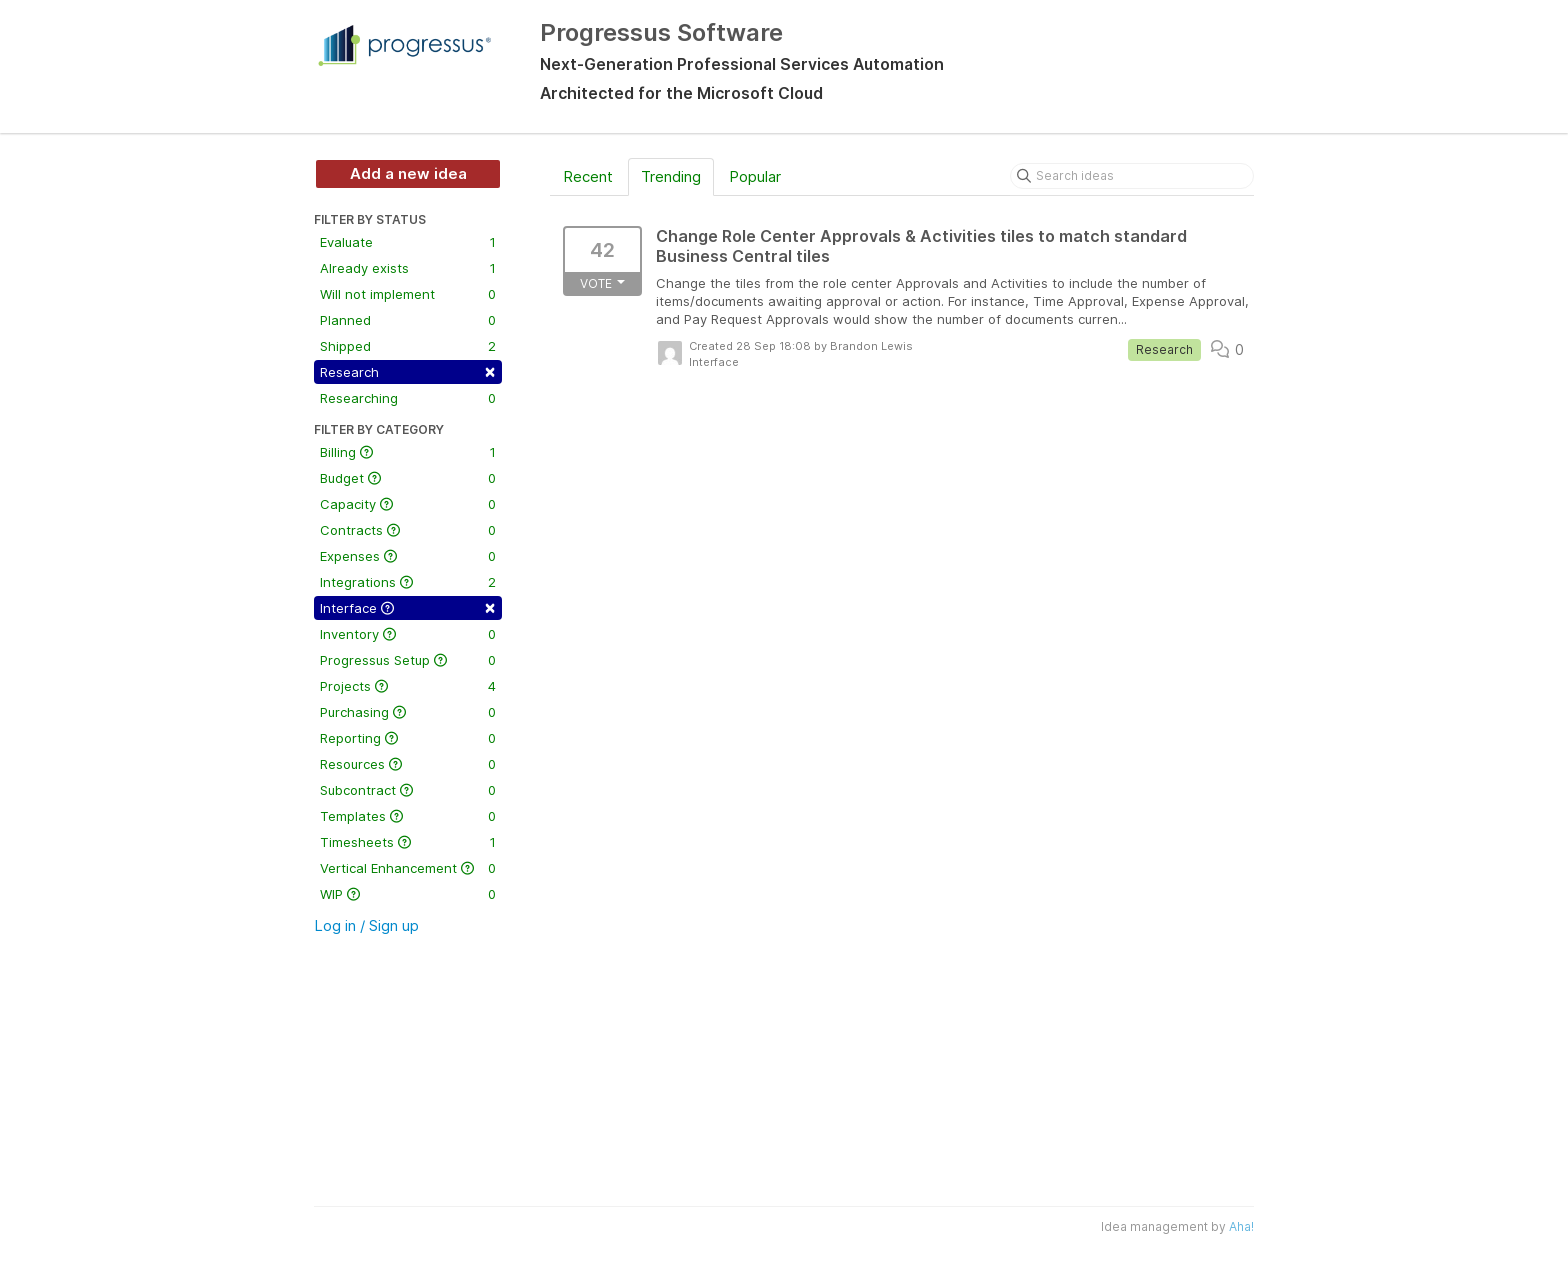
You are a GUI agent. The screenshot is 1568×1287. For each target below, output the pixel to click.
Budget (408, 478)
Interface (408, 606)
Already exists (408, 268)
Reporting (408, 738)
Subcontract (408, 790)
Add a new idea (408, 173)
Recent (588, 176)
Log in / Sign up (366, 925)
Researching (408, 398)
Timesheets (408, 842)
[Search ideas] (1132, 176)
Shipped (408, 346)
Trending (671, 176)
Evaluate (408, 242)
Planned (408, 320)
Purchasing (408, 712)
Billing (408, 452)
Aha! (1241, 1226)
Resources (408, 764)
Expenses (408, 556)
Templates (408, 816)
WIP (408, 894)
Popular (755, 176)
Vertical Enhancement (408, 868)
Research (408, 370)
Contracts (408, 530)
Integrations (408, 582)
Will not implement (408, 294)
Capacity (408, 504)
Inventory (408, 634)
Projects (408, 686)
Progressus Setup (408, 660)
